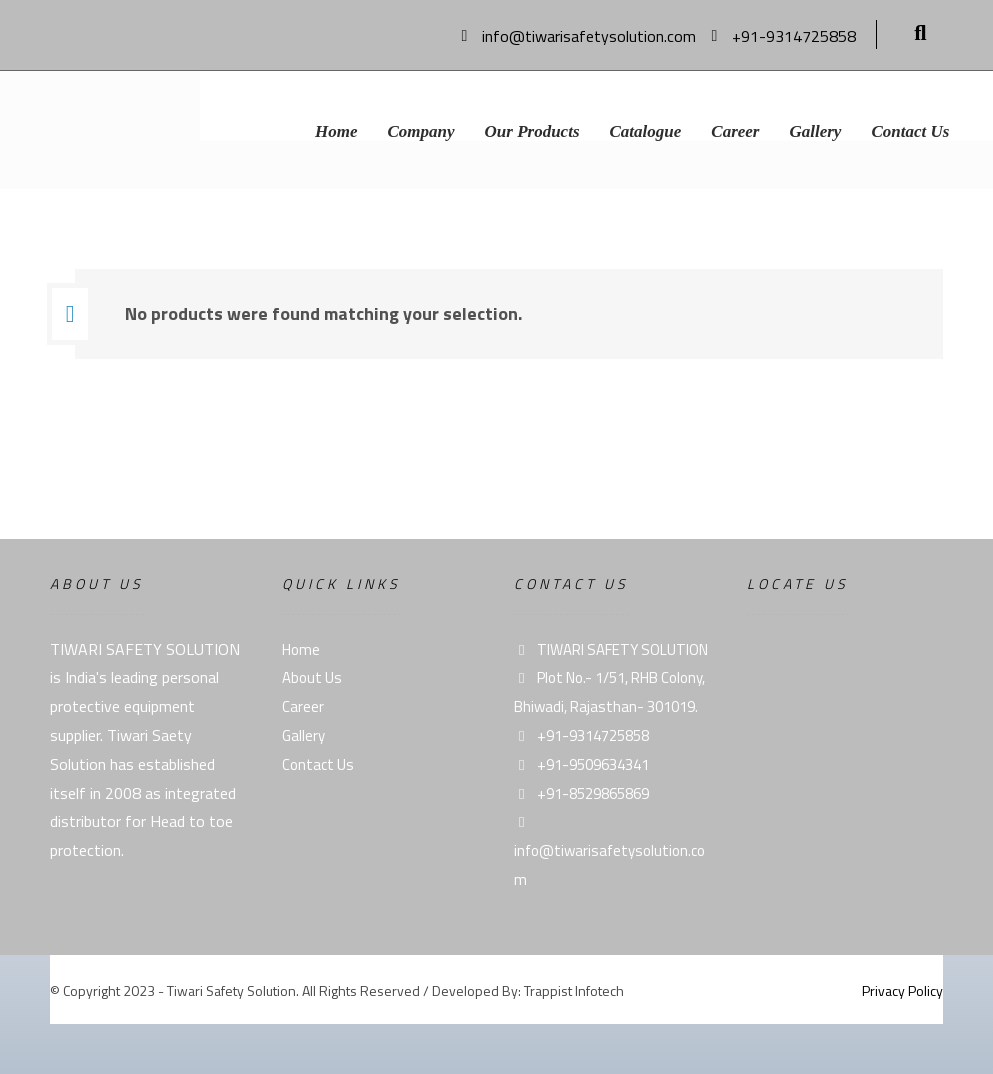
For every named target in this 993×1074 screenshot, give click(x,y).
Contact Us (318, 764)
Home (301, 649)
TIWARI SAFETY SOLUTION (611, 649)
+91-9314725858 (581, 735)
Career (303, 706)
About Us (312, 677)
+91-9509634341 (581, 764)
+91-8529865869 (581, 793)
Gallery (303, 735)
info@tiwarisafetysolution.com (609, 853)
